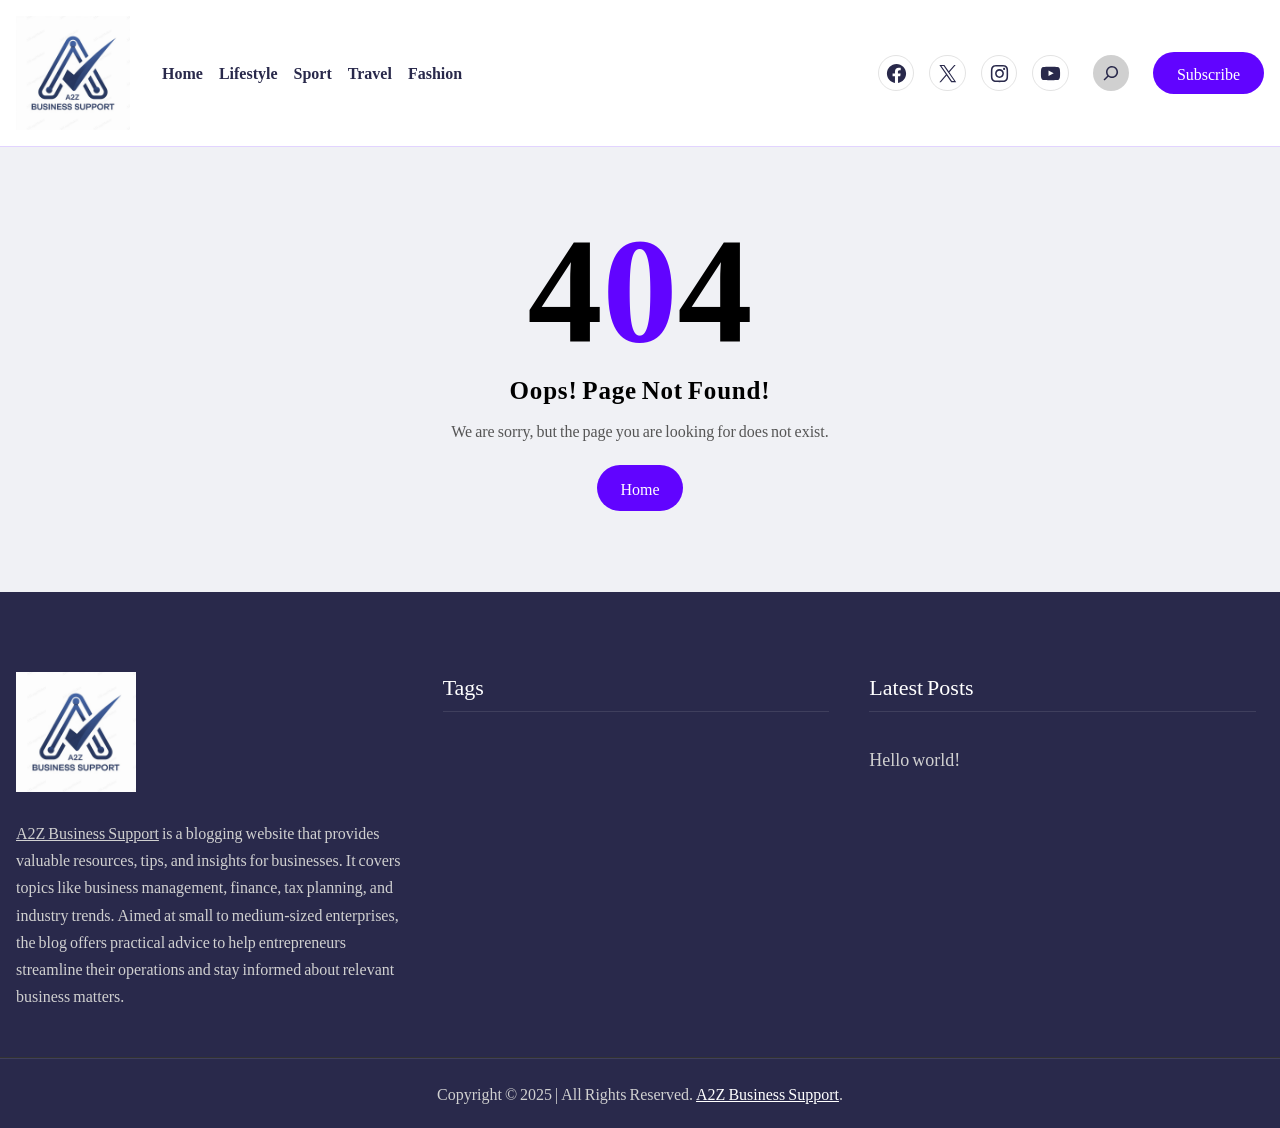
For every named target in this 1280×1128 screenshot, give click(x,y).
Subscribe (1208, 73)
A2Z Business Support (87, 832)
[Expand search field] (1111, 73)
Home (639, 488)
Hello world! (914, 758)
